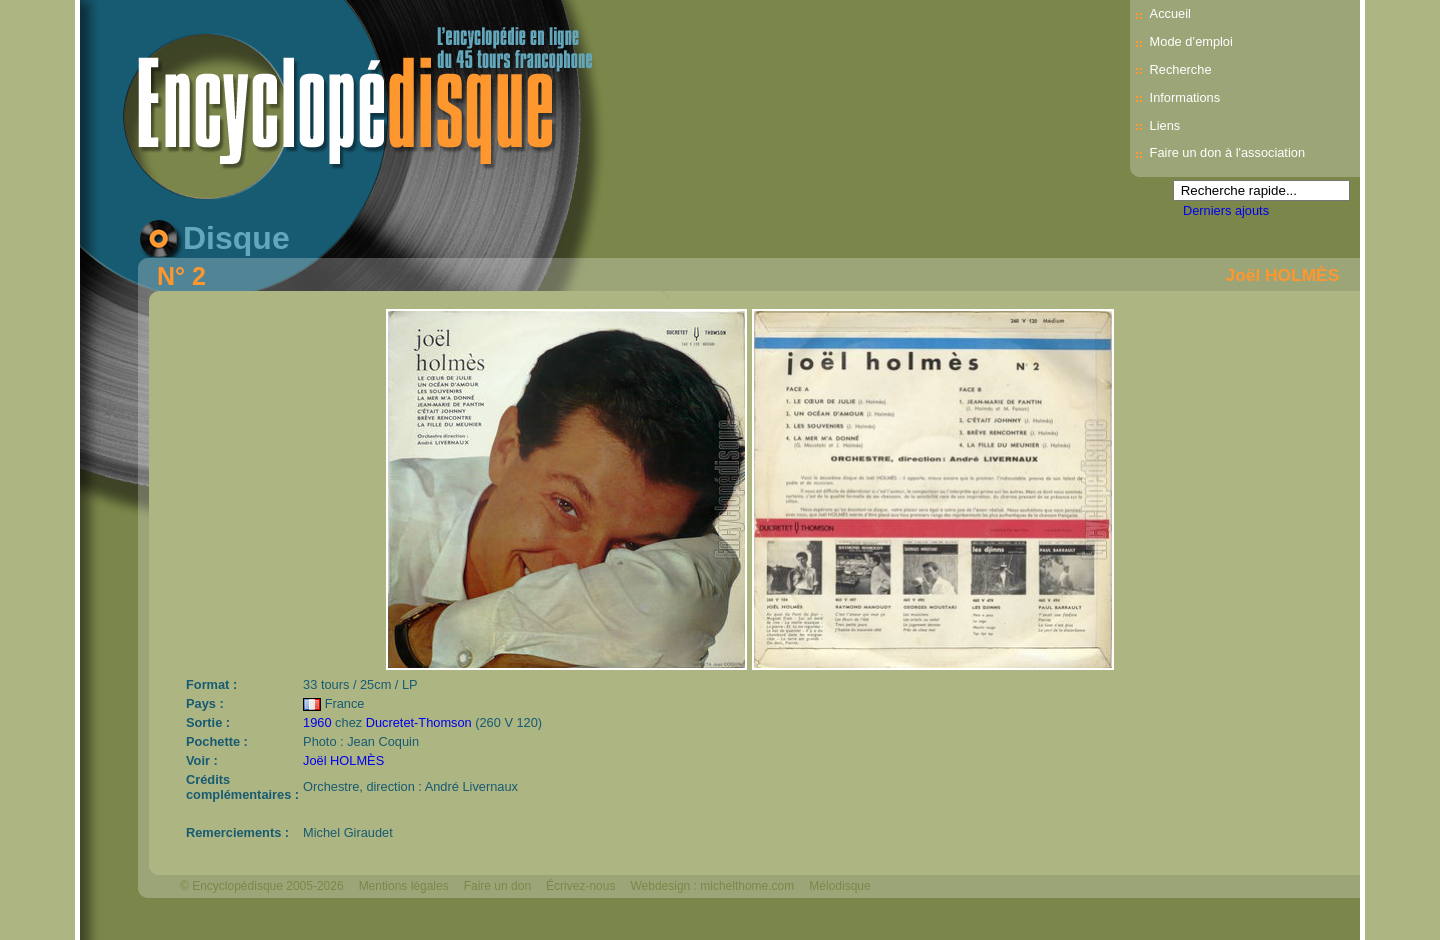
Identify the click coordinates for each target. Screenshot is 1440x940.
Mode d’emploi (1191, 41)
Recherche (1181, 69)
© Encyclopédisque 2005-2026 (262, 886)
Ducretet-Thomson (419, 722)
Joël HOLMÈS (1283, 275)
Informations (1185, 97)
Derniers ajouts (1226, 210)
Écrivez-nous (580, 886)
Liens (1165, 125)
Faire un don (497, 886)
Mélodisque (839, 886)
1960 (317, 722)
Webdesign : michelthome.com (712, 886)
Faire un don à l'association (1227, 152)
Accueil (1170, 13)
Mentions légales (404, 886)
